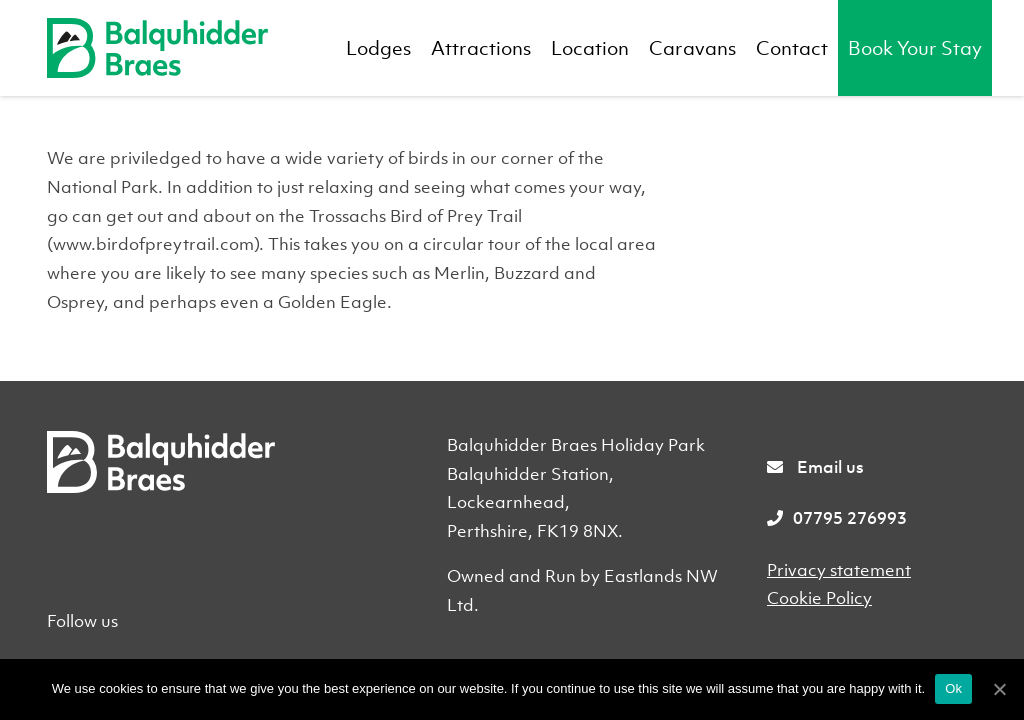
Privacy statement (839, 570)
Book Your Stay (915, 48)
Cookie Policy (819, 598)
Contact (792, 48)
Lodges (378, 48)
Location (590, 48)
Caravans (692, 48)
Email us (815, 467)
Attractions (481, 48)
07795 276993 (837, 518)
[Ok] (999, 689)
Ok (953, 688)
